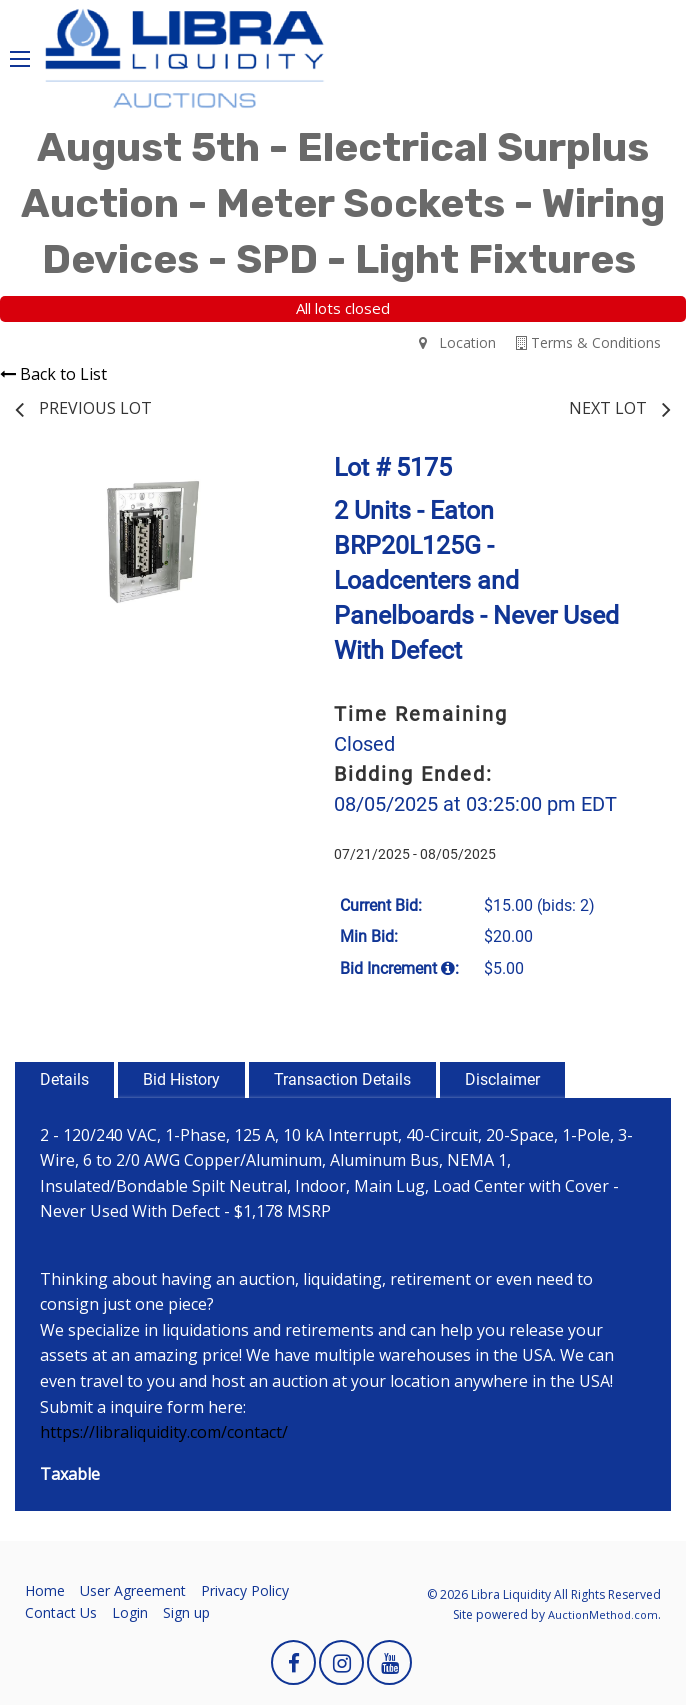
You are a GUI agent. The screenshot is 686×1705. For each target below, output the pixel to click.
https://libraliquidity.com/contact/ (164, 1432)
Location (457, 342)
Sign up (186, 1612)
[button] (257, 480)
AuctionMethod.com (603, 1614)
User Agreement (133, 1590)
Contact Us (61, 1612)
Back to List (53, 374)
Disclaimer (502, 1079)
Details (64, 1079)
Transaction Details (342, 1079)
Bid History (181, 1079)
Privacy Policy (245, 1590)
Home (45, 1590)
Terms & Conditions (588, 342)
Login (130, 1612)
